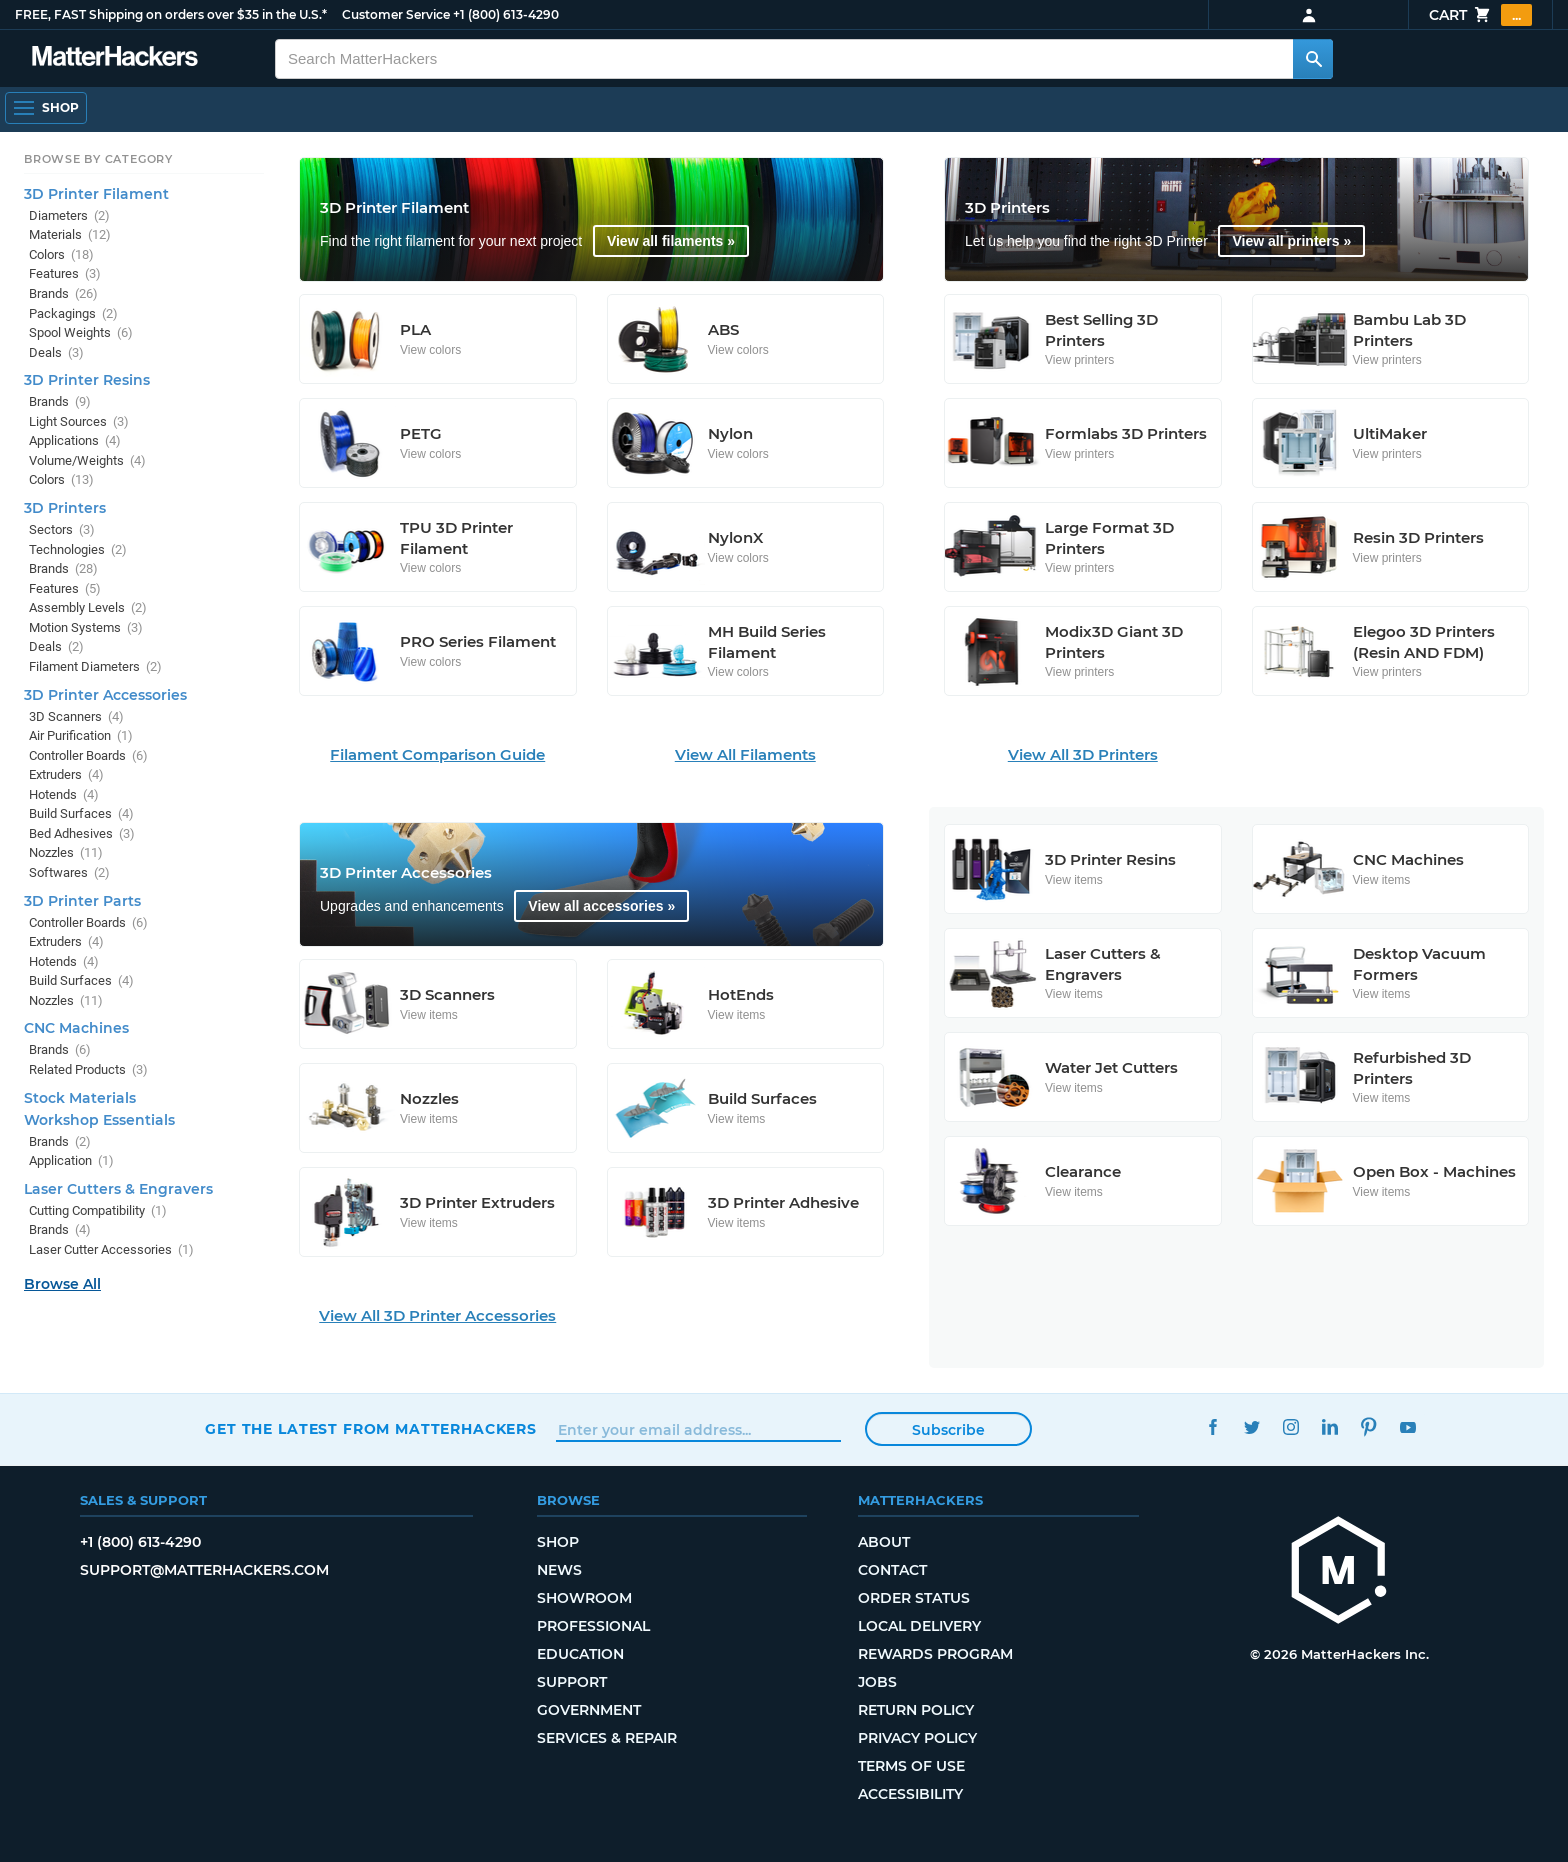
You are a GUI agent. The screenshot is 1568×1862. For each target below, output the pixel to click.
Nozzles (66, 852)
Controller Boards (88, 755)
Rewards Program (935, 1654)
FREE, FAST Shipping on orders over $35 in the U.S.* (171, 14)
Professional (593, 1626)
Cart (1480, 15)
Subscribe (948, 1430)
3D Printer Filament (96, 194)
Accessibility (910, 1794)
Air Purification (81, 735)
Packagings (73, 313)
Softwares (69, 872)
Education (580, 1654)
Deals (56, 352)
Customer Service (396, 14)
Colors (61, 254)
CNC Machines (76, 1028)
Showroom (584, 1598)
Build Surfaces (81, 813)
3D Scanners (76, 716)
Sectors (62, 529)
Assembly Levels (88, 607)
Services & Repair (607, 1738)
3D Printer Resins (87, 380)
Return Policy (916, 1710)
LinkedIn (1329, 1426)
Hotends (64, 794)
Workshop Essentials (99, 1120)
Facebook (1212, 1426)
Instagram (1290, 1426)
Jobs (877, 1682)
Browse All (62, 1284)
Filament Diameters (95, 666)
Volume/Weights (87, 460)
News (559, 1570)
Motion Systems (86, 627)
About (884, 1542)
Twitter (1251, 1426)
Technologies (78, 549)
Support (572, 1682)
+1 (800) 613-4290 (506, 14)
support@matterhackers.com (204, 1570)
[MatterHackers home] (1339, 1572)
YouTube (1407, 1426)
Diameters (69, 215)
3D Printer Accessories (105, 695)
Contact (892, 1570)
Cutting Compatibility (98, 1210)
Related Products (88, 1069)
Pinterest (1368, 1426)
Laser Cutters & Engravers (118, 1189)
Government (589, 1710)
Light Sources (79, 421)
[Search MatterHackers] (1313, 59)
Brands (63, 293)
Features (65, 273)
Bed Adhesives (82, 833)
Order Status (914, 1598)
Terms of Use (911, 1766)
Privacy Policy (917, 1738)
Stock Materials (80, 1098)
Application (71, 1160)
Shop (558, 1542)
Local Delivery (919, 1626)
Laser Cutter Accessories (111, 1249)
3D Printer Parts (82, 901)
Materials (70, 234)
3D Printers (65, 508)
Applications (75, 440)
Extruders (66, 774)
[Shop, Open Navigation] (46, 108)
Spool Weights (81, 332)
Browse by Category (98, 159)
